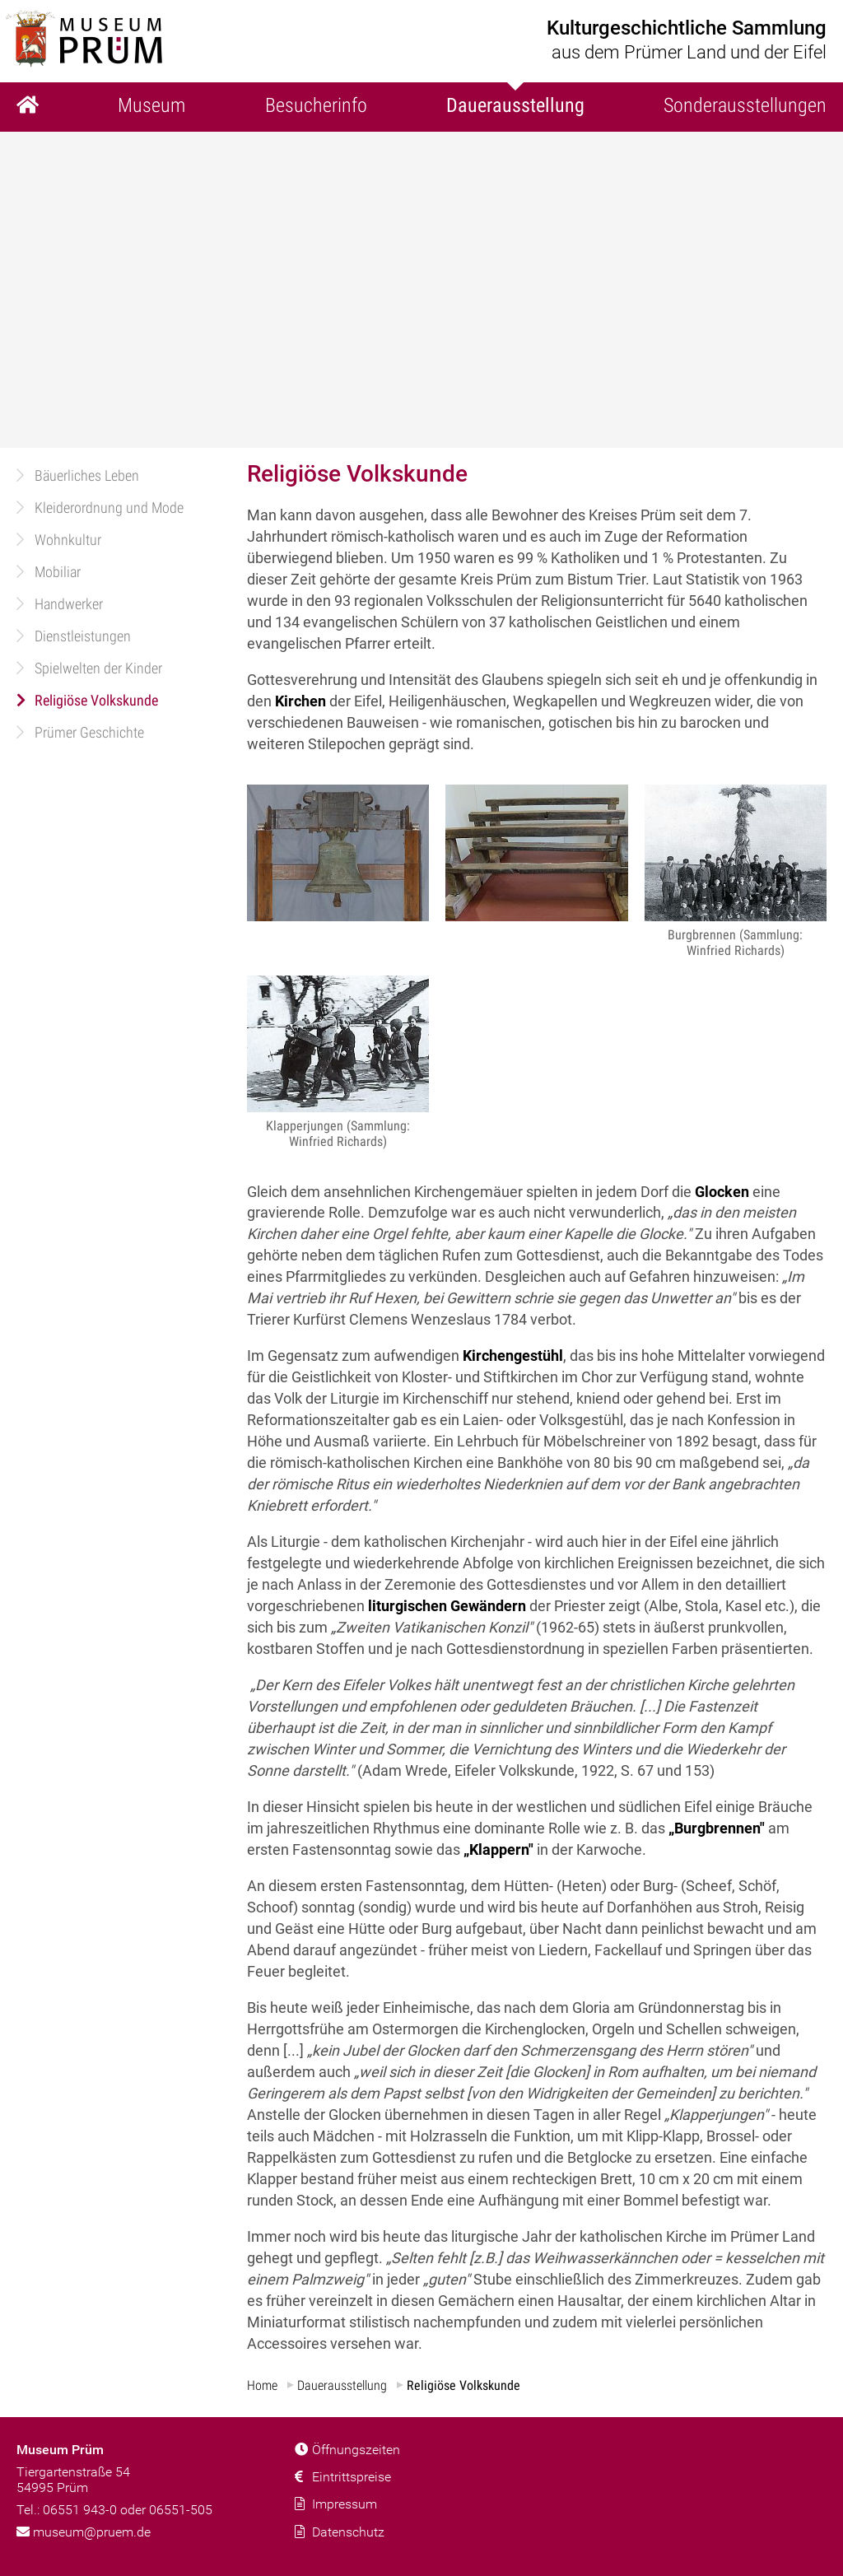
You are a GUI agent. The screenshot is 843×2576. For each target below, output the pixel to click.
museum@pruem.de (83, 2532)
